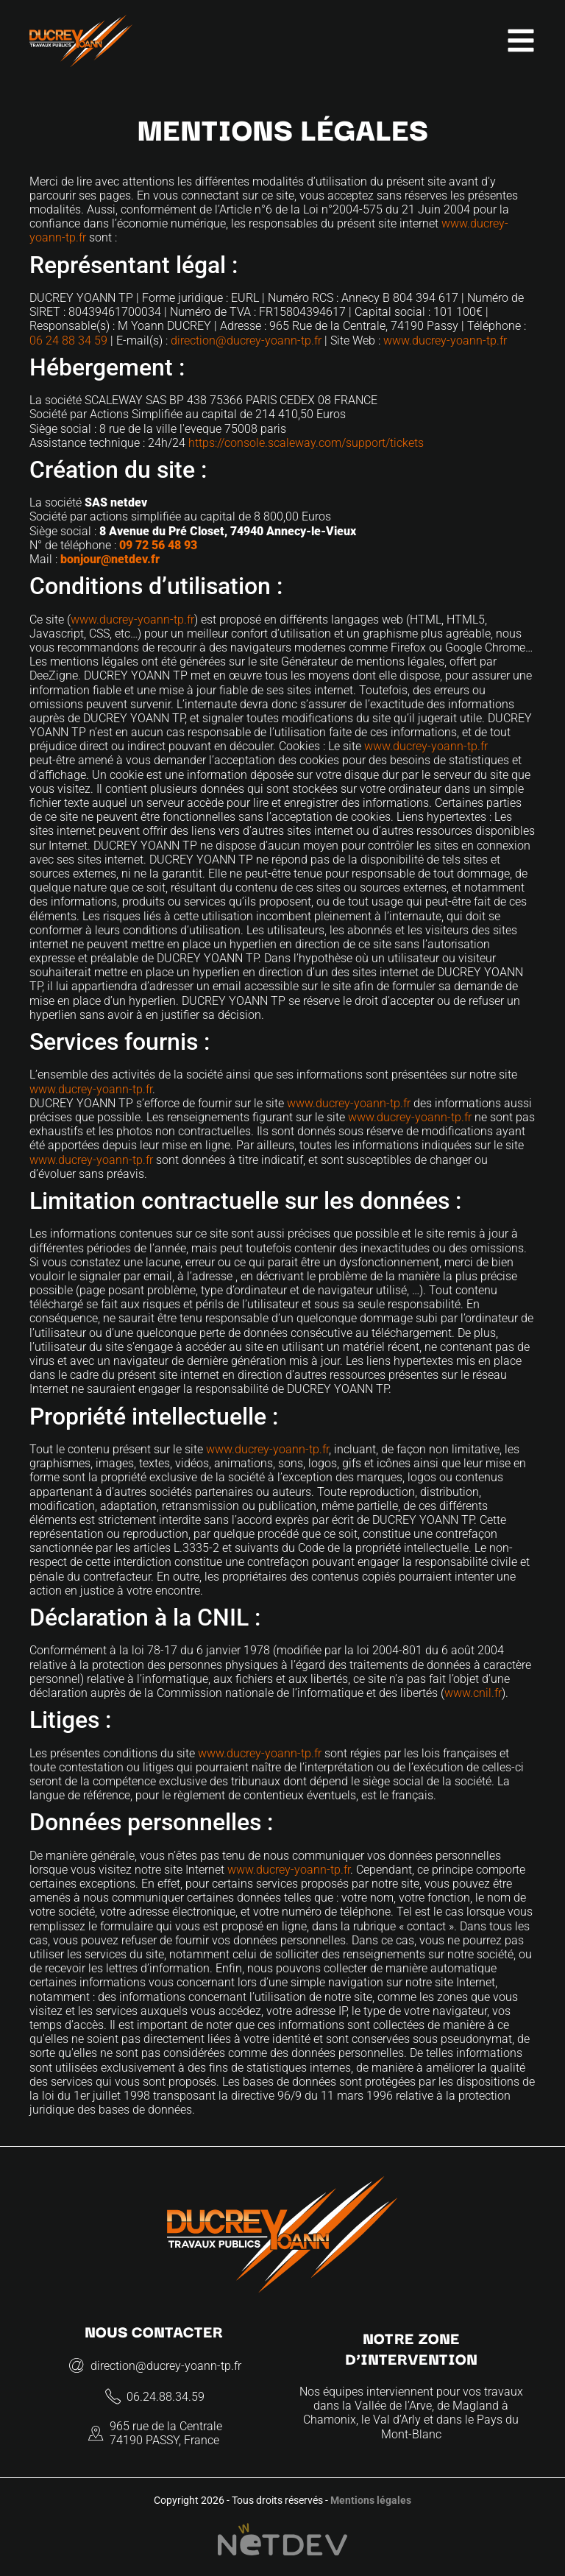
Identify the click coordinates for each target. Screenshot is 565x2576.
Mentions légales (370, 2500)
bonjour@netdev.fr (110, 559)
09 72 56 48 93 (158, 545)
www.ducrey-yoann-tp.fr (445, 340)
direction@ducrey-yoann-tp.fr (246, 340)
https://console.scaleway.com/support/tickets (306, 443)
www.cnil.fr (473, 1693)
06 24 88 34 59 (68, 340)
